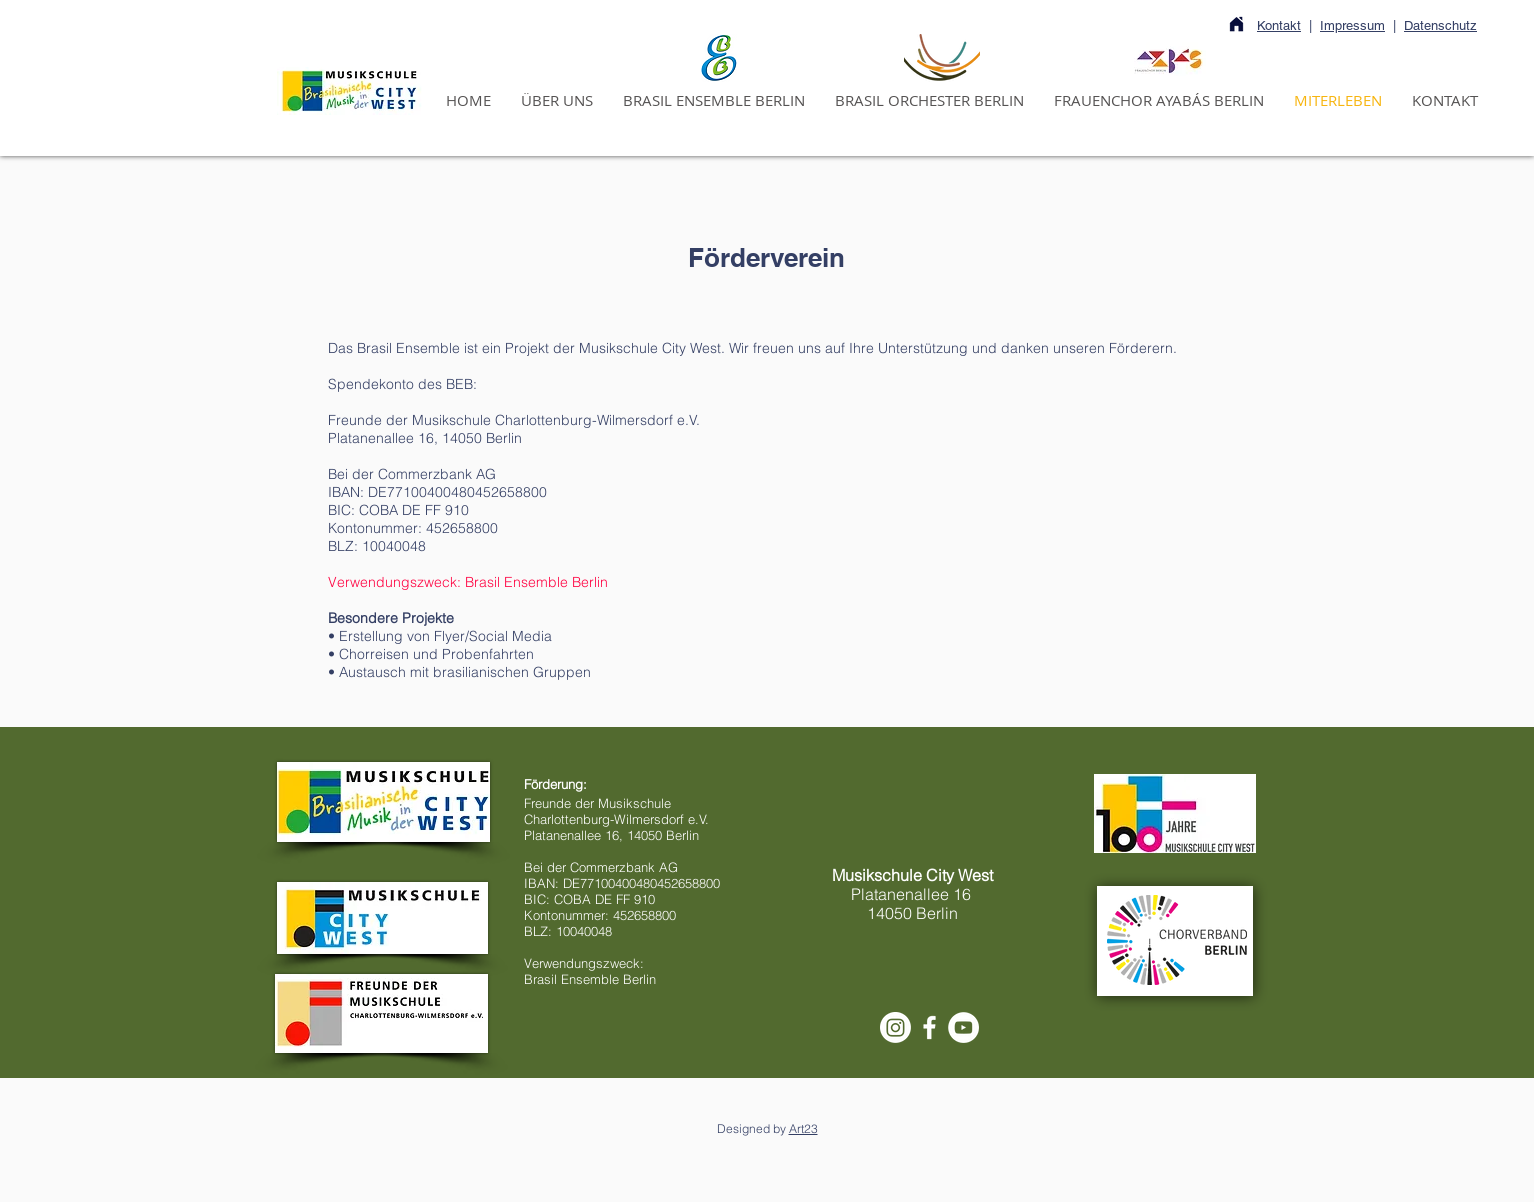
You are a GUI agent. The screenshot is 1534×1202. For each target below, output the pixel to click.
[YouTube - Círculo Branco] (963, 1027)
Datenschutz (1440, 25)
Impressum (1352, 25)
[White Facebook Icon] (929, 1027)
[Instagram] (895, 1027)
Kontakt (1279, 25)
